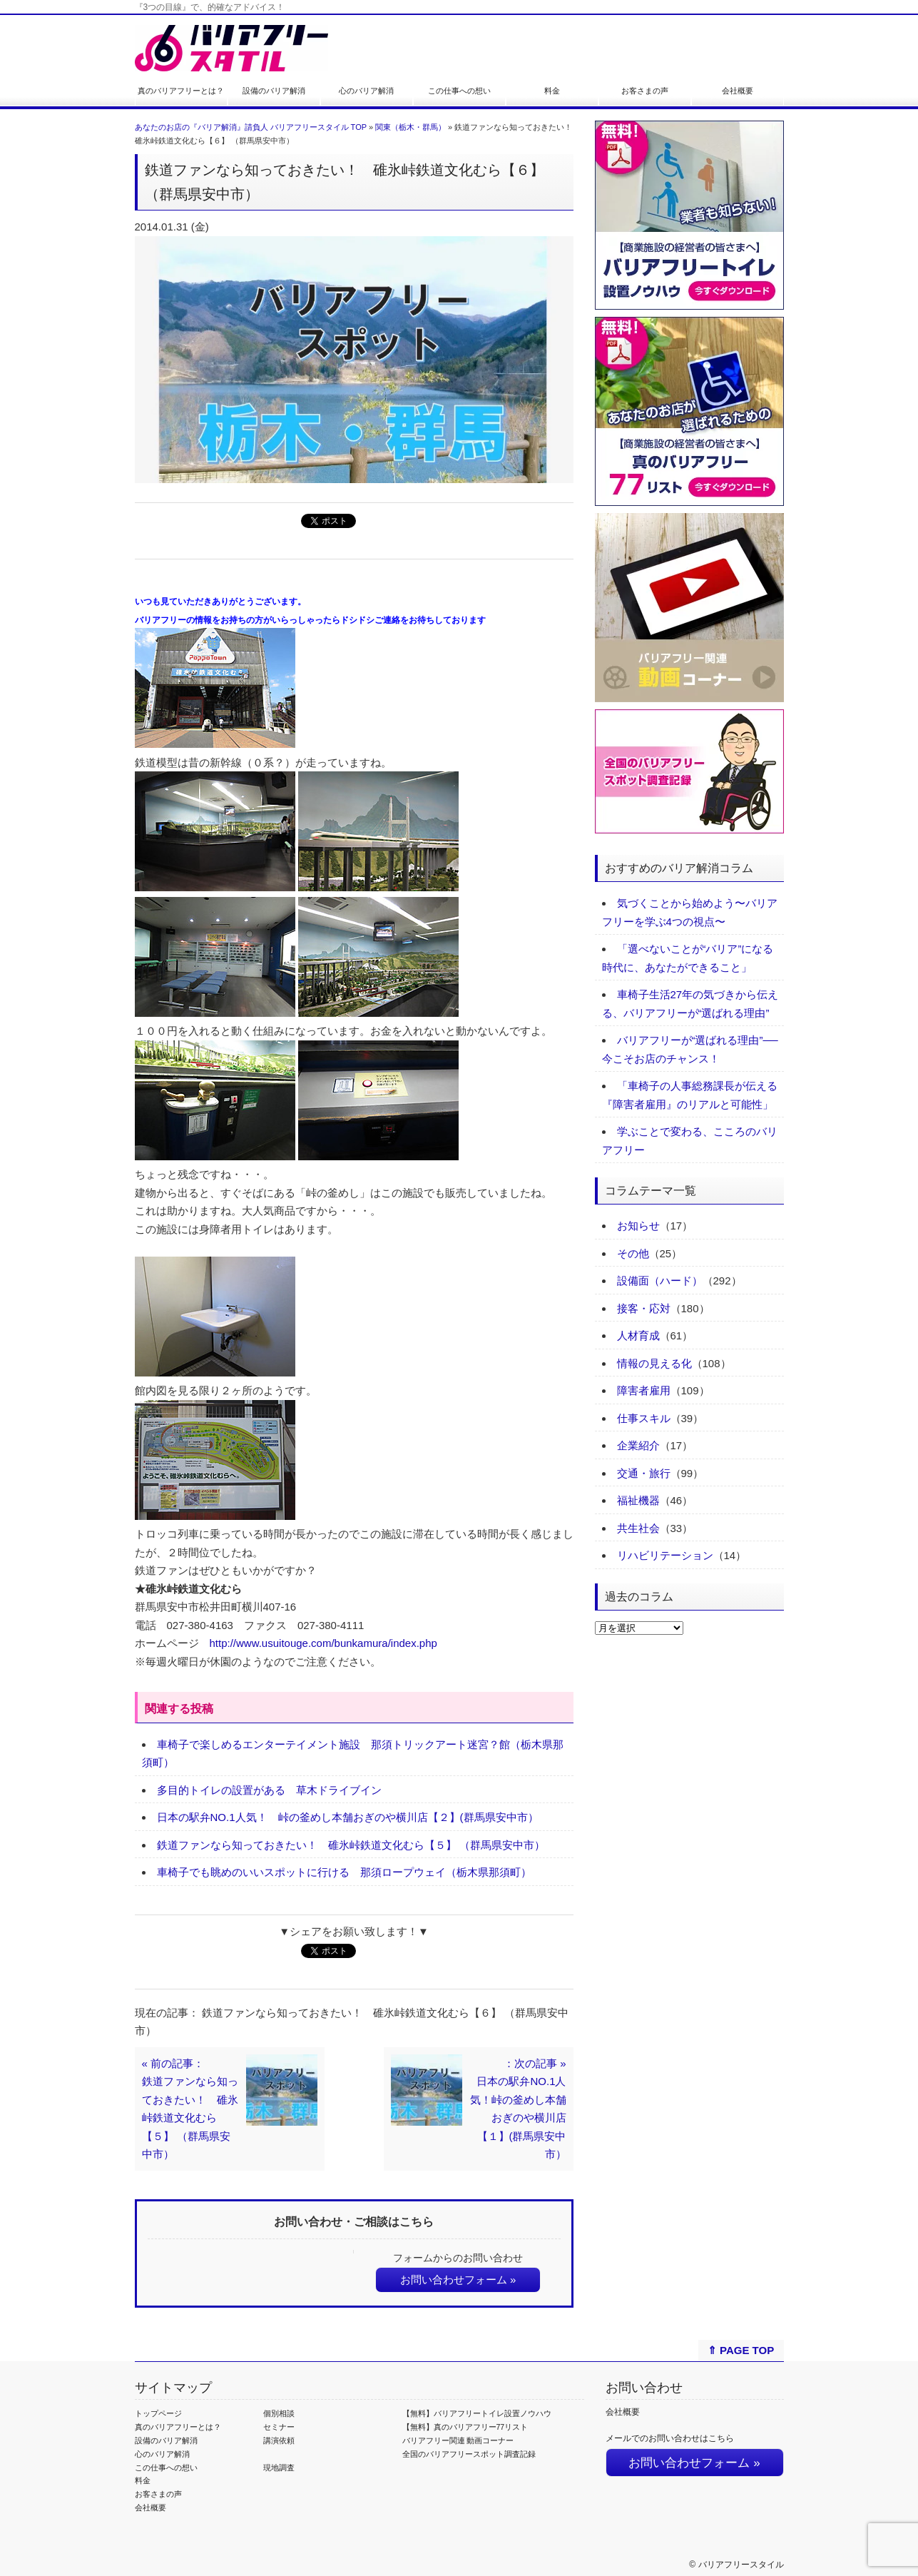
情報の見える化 (654, 1363)
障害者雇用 (643, 1390)
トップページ (158, 2413)
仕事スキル (643, 1418)
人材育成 (638, 1335)
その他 (633, 1253)
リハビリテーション (665, 1555)
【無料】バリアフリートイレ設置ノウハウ (476, 2413)
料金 (552, 90)
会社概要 (737, 90)
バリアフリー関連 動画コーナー (458, 2440)
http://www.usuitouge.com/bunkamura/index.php (323, 1643)
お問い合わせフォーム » (458, 2279)
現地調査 (279, 2467)
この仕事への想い (459, 90)
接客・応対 (643, 1308)
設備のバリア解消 (274, 90)
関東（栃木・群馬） (410, 127)
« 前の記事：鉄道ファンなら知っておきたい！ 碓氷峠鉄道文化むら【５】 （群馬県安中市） (190, 2109)
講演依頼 (279, 2440)
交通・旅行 (643, 1473)
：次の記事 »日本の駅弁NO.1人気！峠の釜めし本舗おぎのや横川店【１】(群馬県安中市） (518, 2109)
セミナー (279, 2427)
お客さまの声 (644, 90)
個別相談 (279, 2413)
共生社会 (638, 1528)
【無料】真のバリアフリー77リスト (465, 2427)
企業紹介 (638, 1445)
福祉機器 (638, 1500)
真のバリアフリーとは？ (181, 90)
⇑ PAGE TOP (741, 2350)
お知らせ (638, 1225)
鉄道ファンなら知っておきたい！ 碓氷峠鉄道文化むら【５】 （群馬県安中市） (351, 1845)
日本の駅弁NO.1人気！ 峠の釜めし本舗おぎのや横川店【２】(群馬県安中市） (348, 1817)
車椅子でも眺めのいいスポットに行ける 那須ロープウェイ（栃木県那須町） (344, 1872)
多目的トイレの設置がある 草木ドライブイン (269, 1790)
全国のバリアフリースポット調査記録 (469, 2454)
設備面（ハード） (660, 1280)
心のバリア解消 (366, 90)
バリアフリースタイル (741, 2565)
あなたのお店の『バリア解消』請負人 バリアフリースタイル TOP (251, 127)
